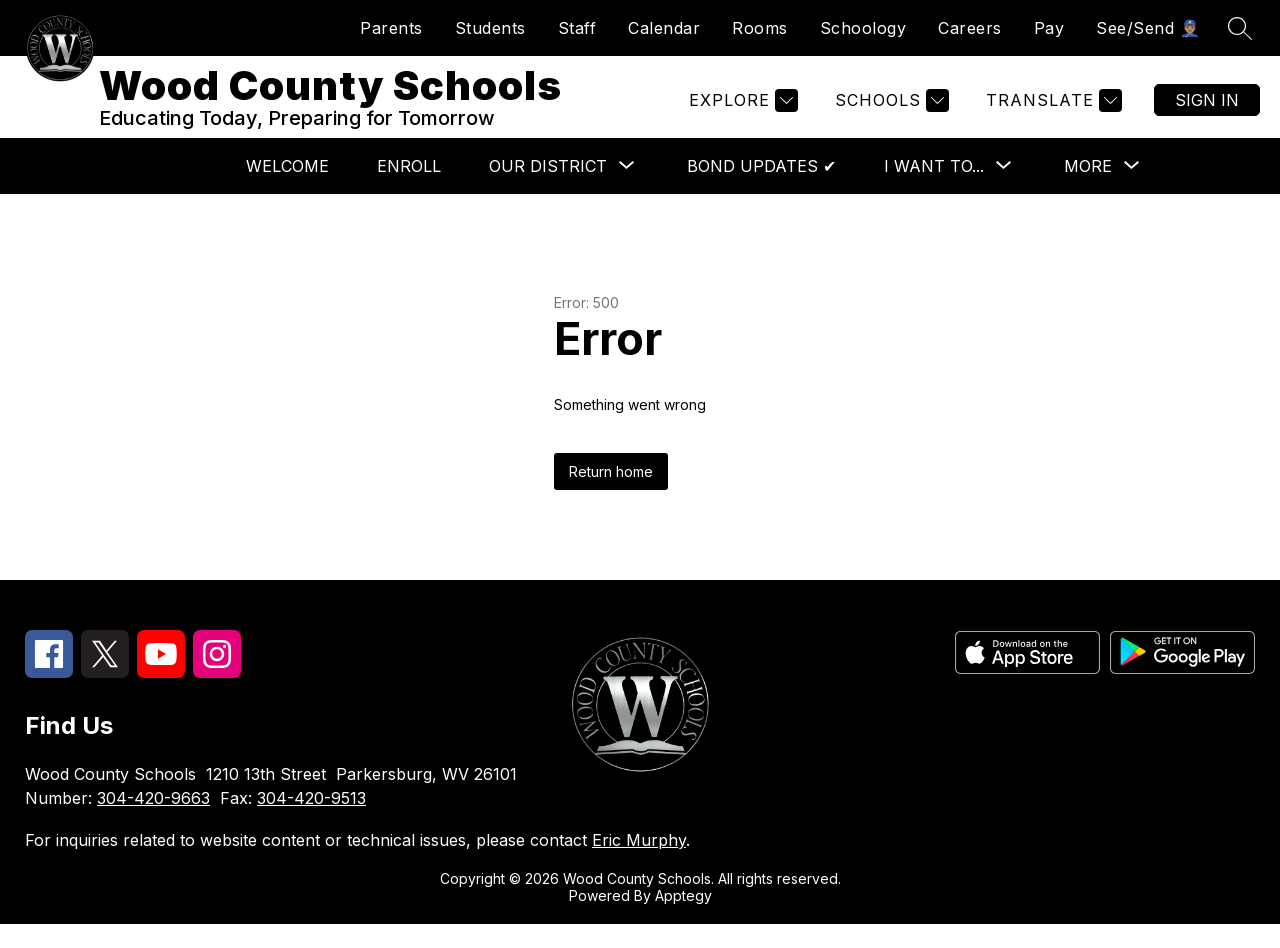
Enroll (409, 190)
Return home (611, 495)
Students (490, 28)
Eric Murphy (639, 864)
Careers (970, 28)
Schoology (863, 28)
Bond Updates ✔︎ (761, 190)
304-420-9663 (153, 822)
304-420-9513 (311, 822)
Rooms (760, 28)
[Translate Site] (1051, 112)
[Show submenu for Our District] (548, 190)
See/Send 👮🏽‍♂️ (1148, 28)
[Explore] (741, 112)
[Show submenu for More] (1088, 190)
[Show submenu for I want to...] (934, 190)
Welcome (287, 190)
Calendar (664, 28)
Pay (1049, 28)
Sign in (1207, 112)
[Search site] (1240, 28)
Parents (391, 28)
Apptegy (683, 919)
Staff (577, 28)
